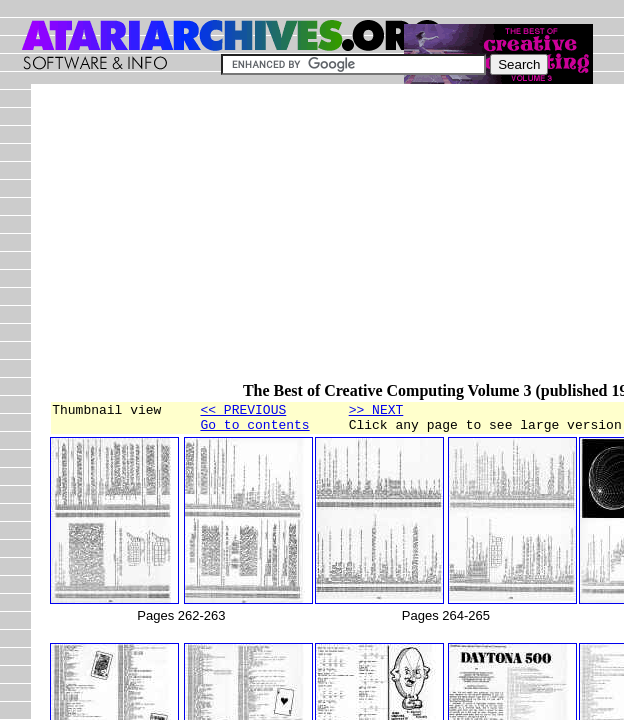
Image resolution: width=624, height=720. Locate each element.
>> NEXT (376, 412)
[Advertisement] (336, 242)
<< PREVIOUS (243, 412)
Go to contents (254, 430)
